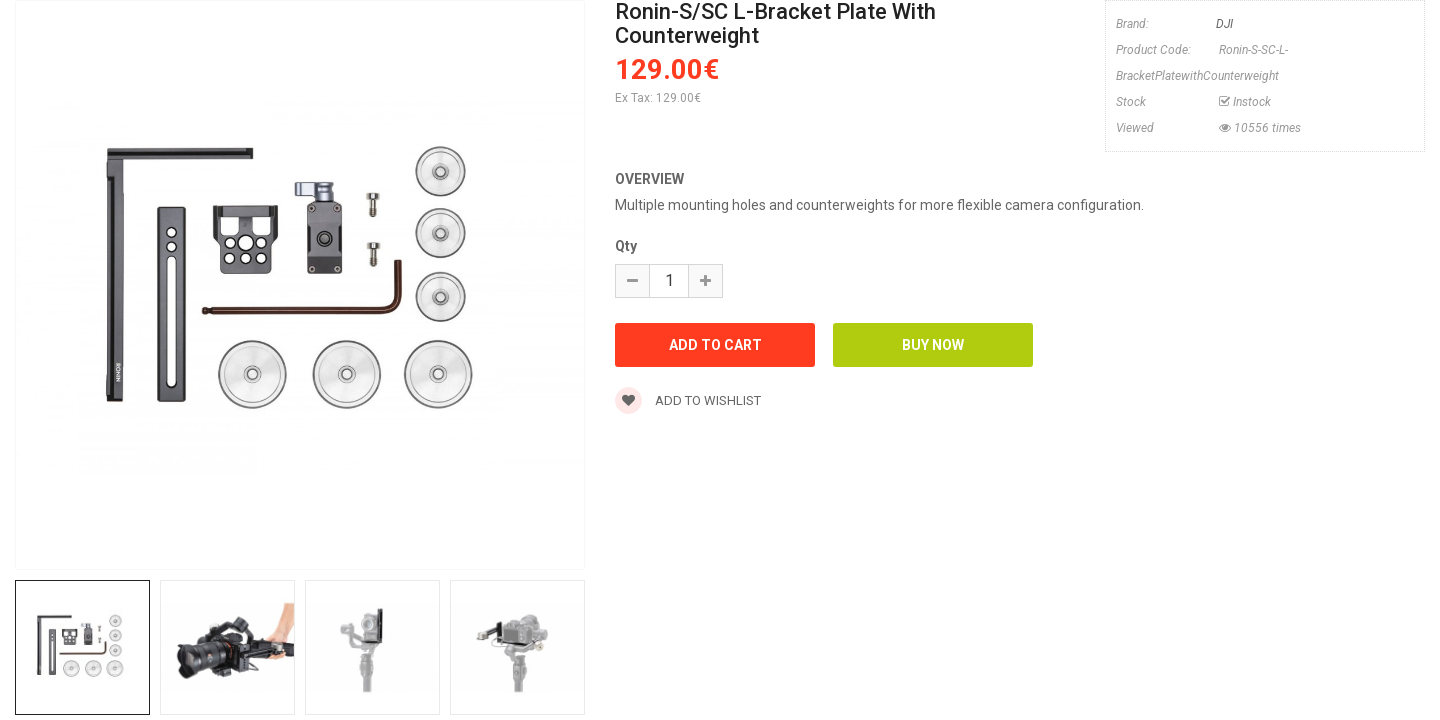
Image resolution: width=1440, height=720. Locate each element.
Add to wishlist (688, 400)
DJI (1224, 24)
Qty (626, 246)
